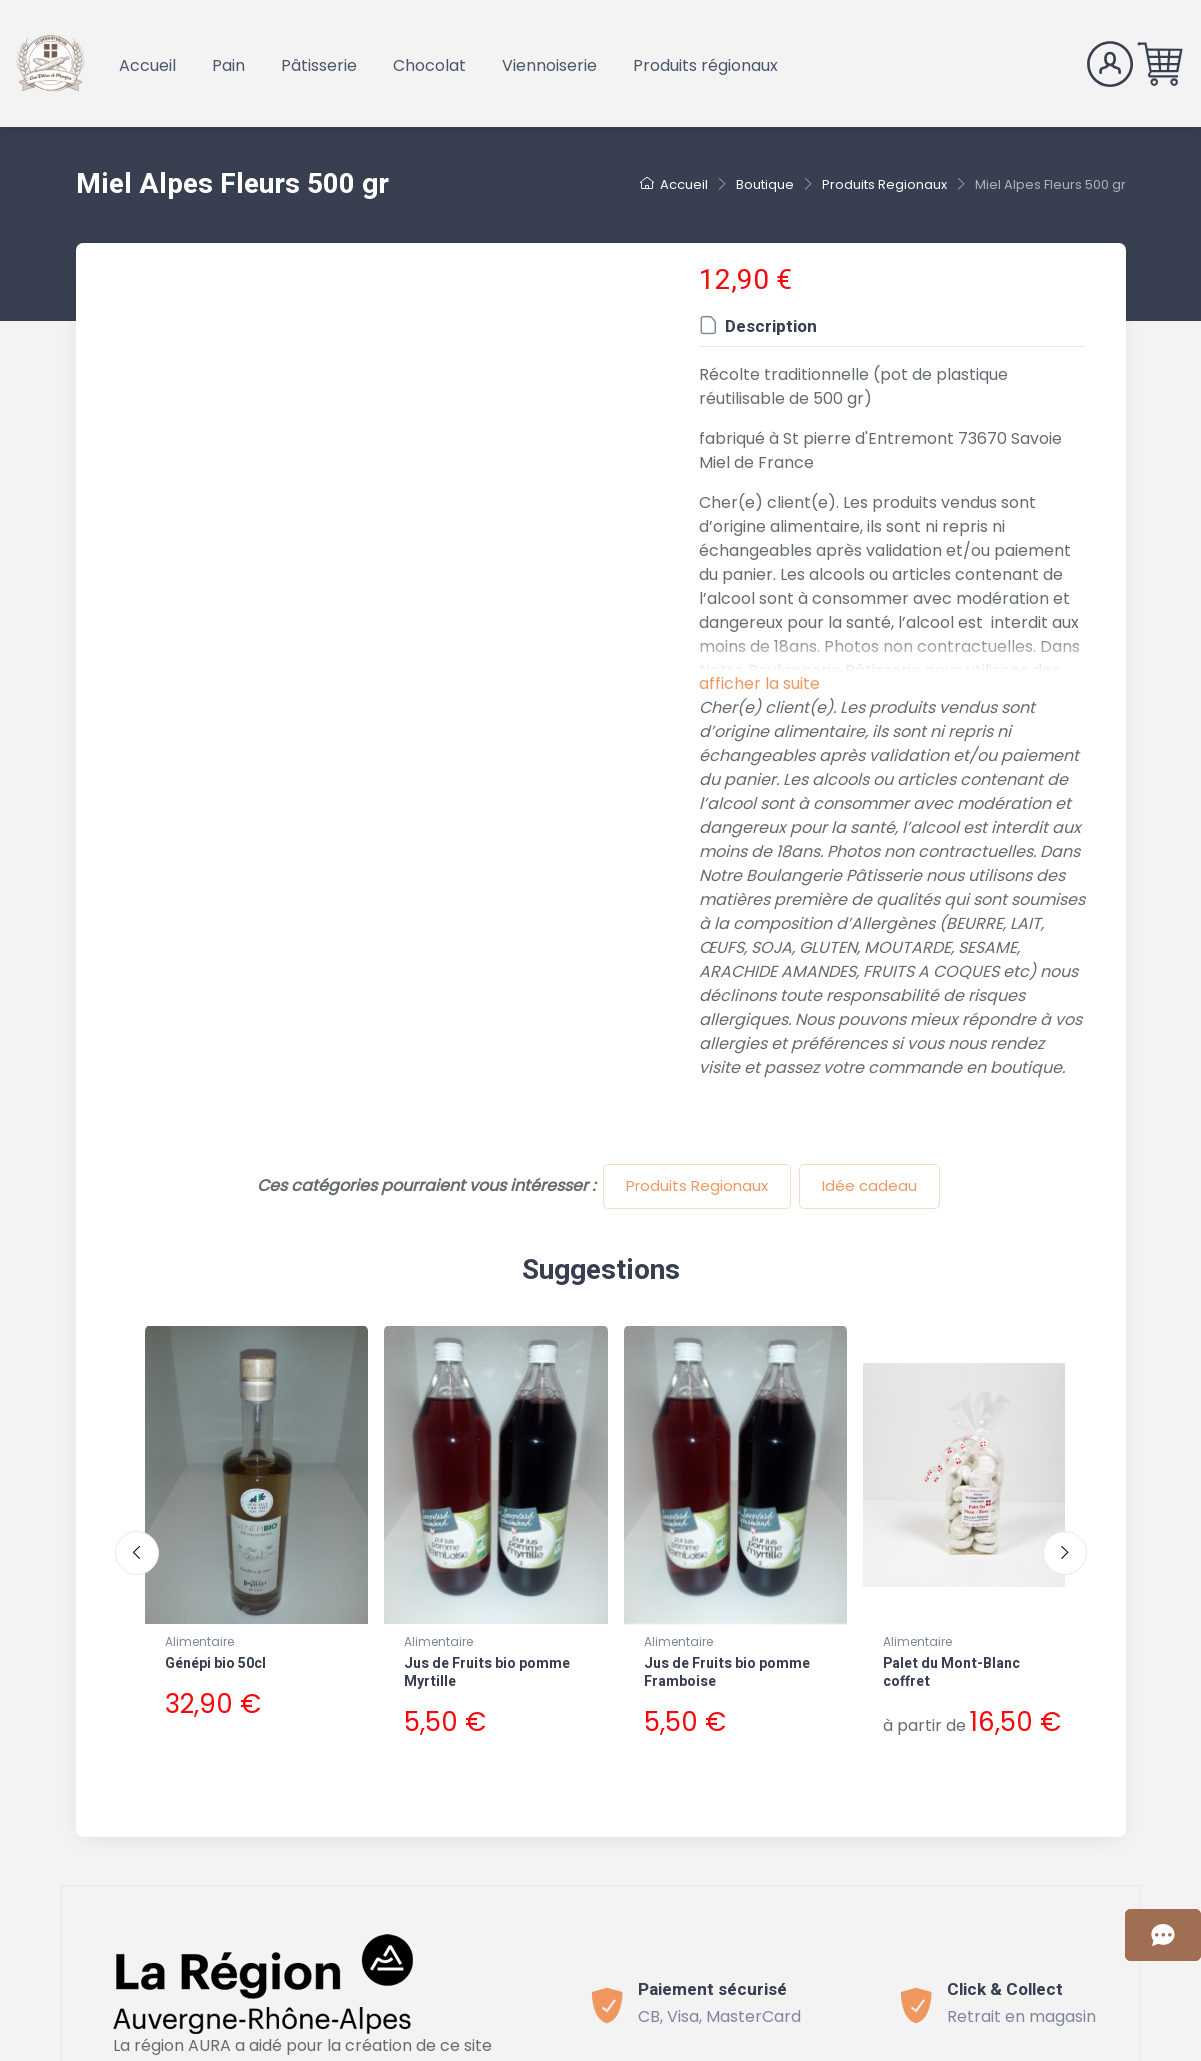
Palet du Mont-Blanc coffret (951, 1672)
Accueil (147, 65)
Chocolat (429, 65)
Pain (228, 65)
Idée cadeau (869, 1185)
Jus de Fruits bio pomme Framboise (727, 1672)
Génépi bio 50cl (215, 1663)
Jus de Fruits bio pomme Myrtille (487, 1672)
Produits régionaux (705, 65)
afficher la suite (759, 683)
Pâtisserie (319, 65)
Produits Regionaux (697, 1185)
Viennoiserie (549, 65)
